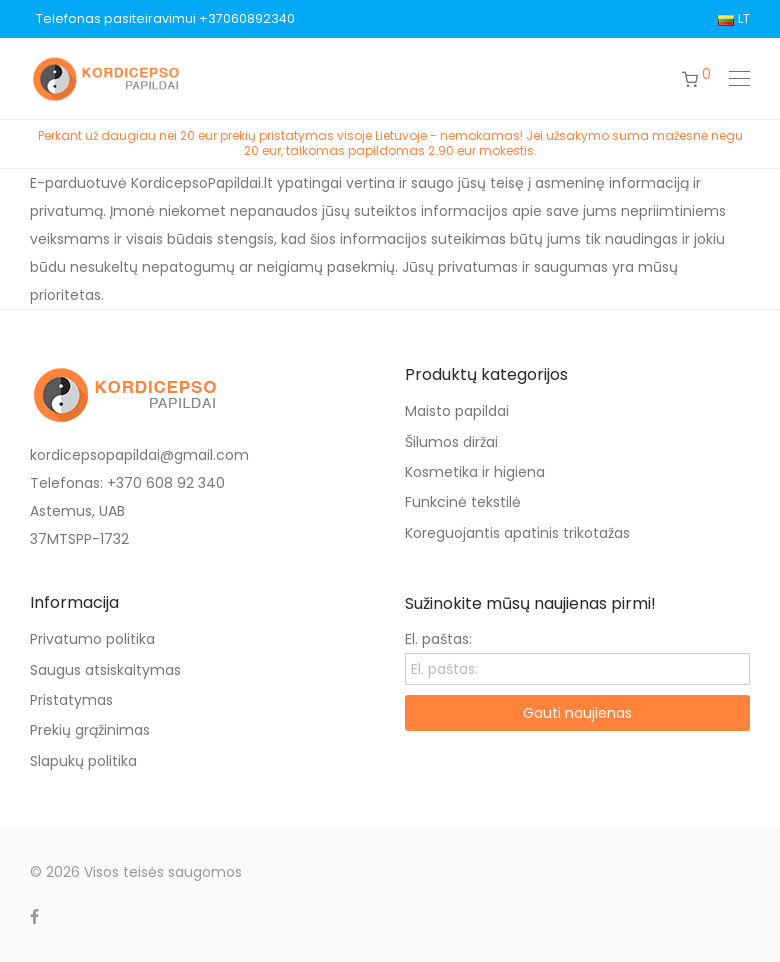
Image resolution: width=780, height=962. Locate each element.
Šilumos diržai (451, 442)
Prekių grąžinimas (90, 730)
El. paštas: (438, 639)
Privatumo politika (92, 639)
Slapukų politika (83, 761)
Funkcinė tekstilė (463, 502)
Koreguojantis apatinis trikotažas (517, 533)
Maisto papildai (457, 411)
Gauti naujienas (577, 713)
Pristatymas (71, 700)
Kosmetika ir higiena (475, 472)
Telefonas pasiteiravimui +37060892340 (165, 19)
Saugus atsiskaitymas (105, 670)
